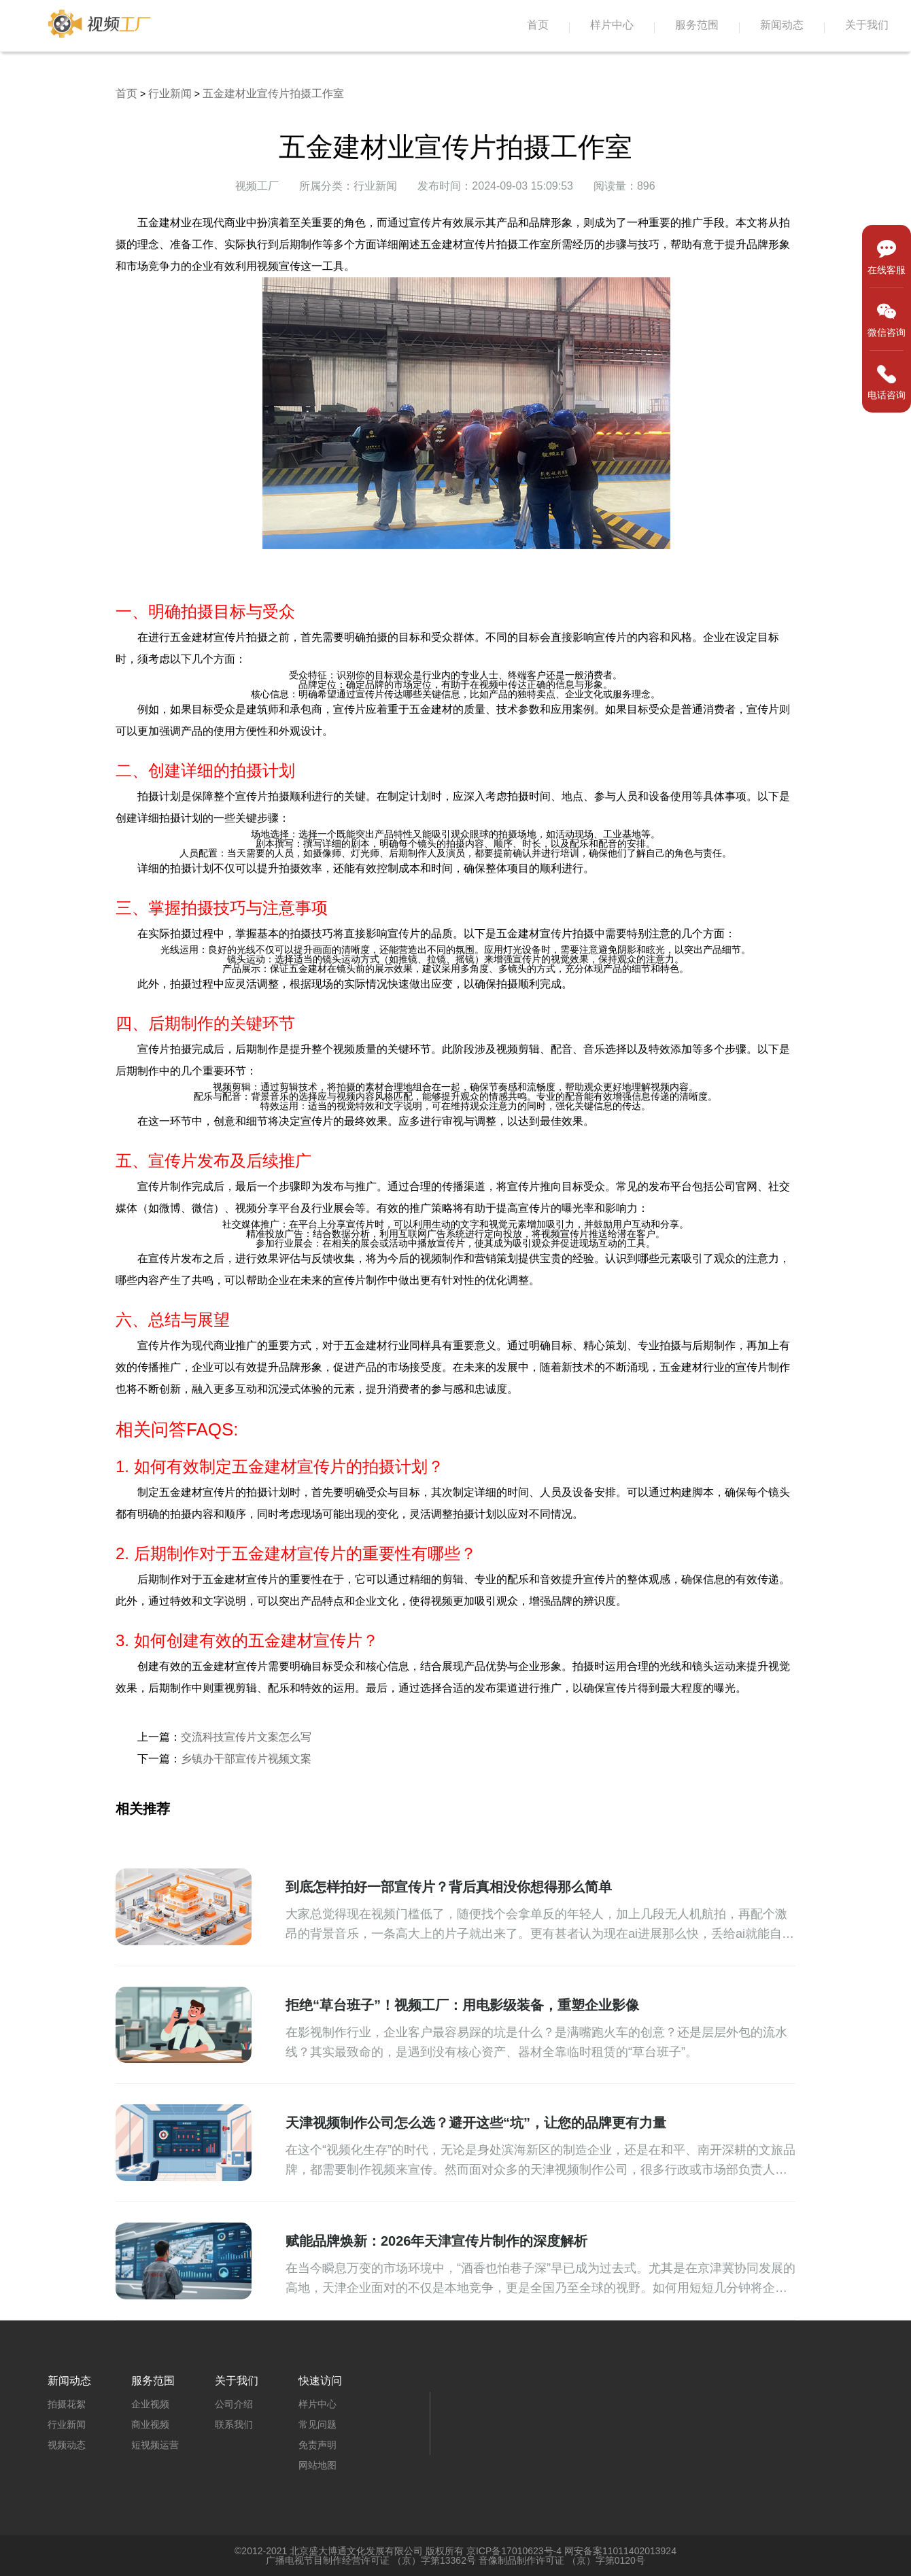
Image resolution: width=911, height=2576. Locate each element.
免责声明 (317, 2444)
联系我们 (234, 2424)
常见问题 (317, 2424)
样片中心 (612, 25)
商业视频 (150, 2424)
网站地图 (317, 2465)
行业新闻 (170, 93)
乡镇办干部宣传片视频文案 (246, 1758)
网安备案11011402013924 (620, 2550)
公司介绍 (234, 2404)
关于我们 (867, 25)
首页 (538, 25)
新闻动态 (782, 25)
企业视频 (150, 2404)
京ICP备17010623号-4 (514, 2550)
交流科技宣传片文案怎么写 (246, 1737)
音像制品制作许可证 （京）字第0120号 (562, 2560)
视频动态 (67, 2444)
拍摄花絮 (67, 2404)
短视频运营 (155, 2444)
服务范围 (697, 25)
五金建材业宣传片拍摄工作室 (273, 93)
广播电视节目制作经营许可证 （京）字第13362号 (371, 2560)
